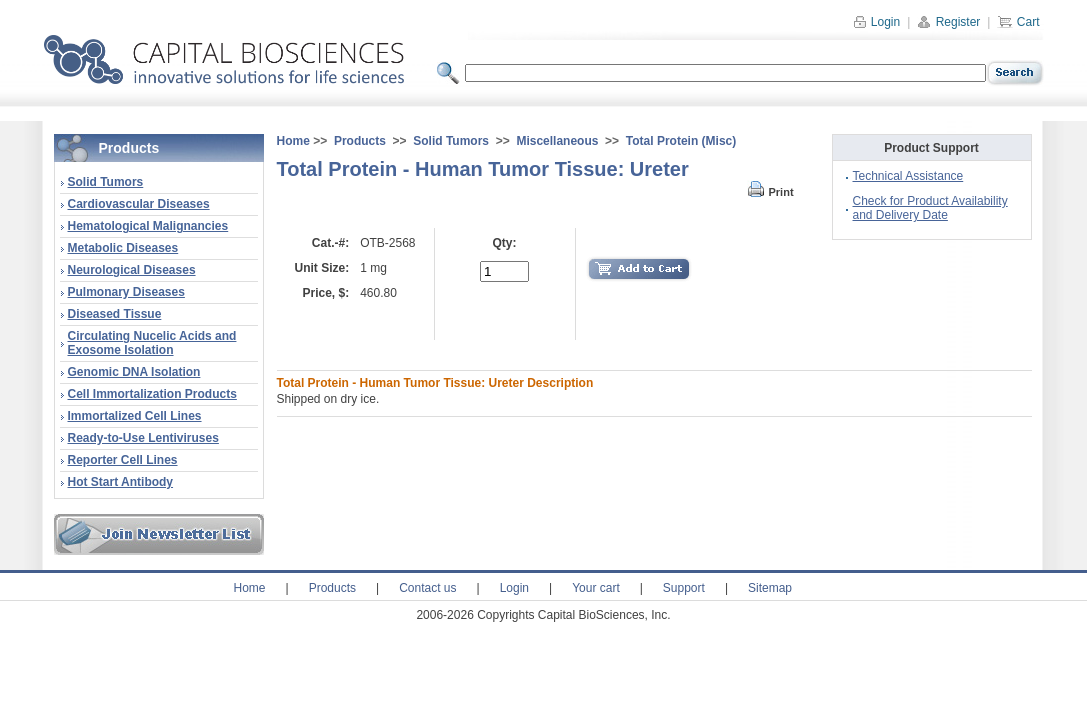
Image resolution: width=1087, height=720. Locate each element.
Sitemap (770, 588)
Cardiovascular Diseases (139, 204)
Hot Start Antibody (121, 482)
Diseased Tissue (115, 314)
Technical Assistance (908, 176)
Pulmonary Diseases (126, 292)
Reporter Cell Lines (123, 460)
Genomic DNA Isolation (134, 372)
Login (877, 22)
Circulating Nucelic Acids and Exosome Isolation (152, 343)
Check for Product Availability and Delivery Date (930, 208)
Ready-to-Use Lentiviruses (143, 438)
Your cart (596, 588)
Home (293, 141)
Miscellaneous (557, 141)
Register (948, 22)
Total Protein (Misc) (681, 141)
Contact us (427, 588)
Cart (1018, 22)
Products (360, 141)
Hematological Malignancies (148, 226)
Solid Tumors (106, 182)
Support (684, 588)
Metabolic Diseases (123, 248)
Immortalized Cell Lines (135, 416)
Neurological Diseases (132, 270)
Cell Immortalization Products (152, 394)
